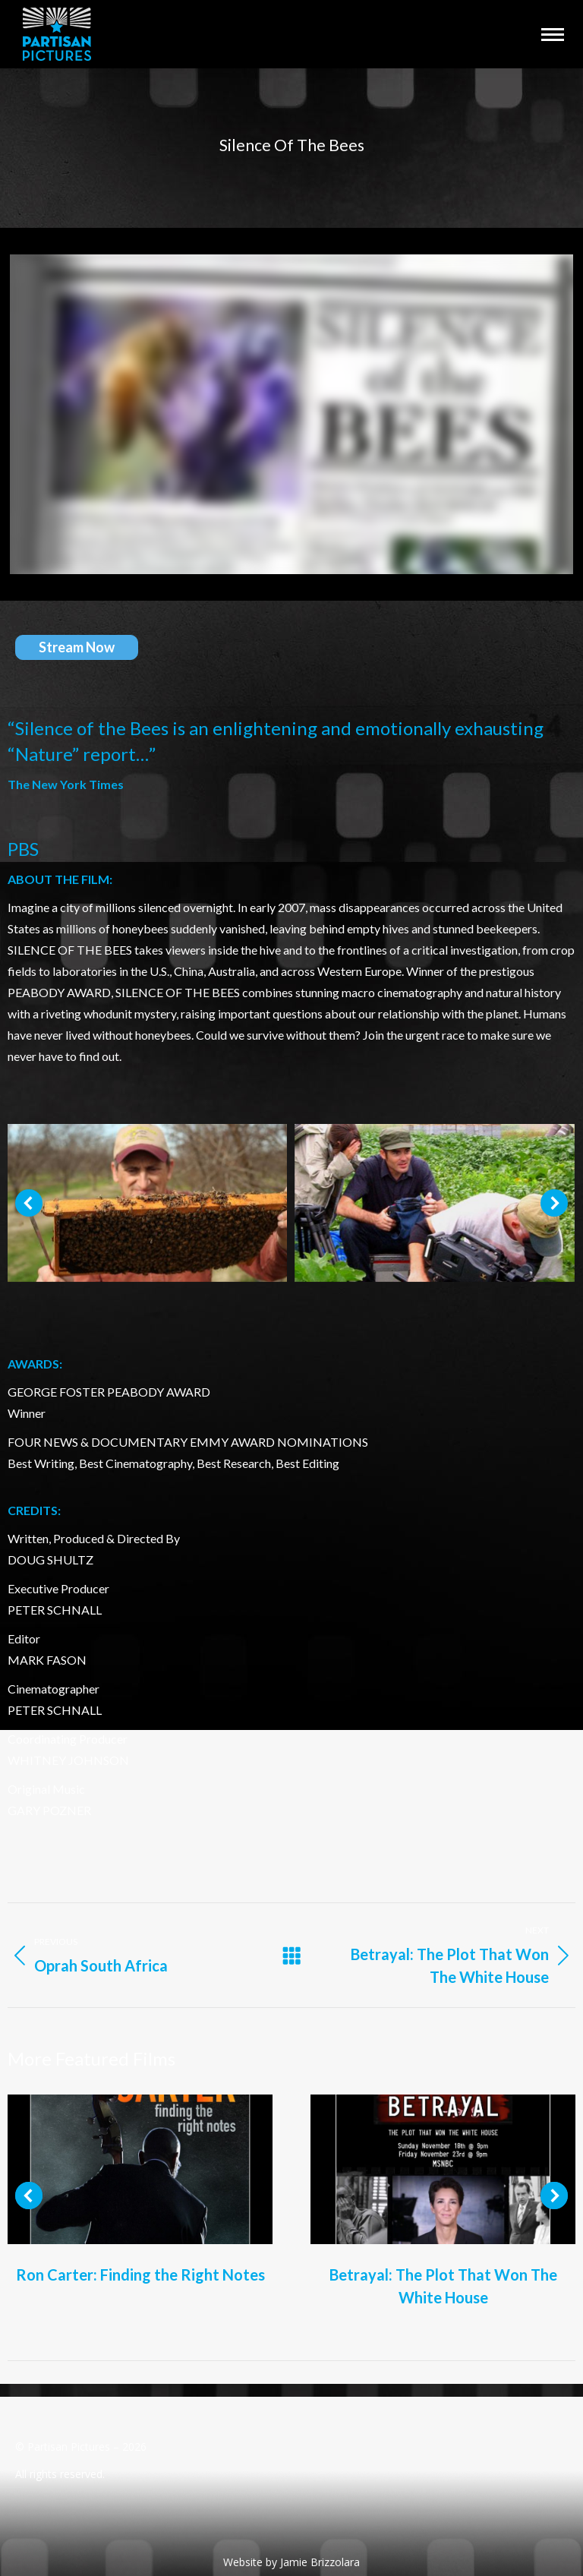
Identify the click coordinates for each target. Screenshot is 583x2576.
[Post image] (140, 2169)
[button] (29, 1203)
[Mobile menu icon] (552, 34)
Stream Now (77, 647)
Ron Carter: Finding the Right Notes (140, 2274)
